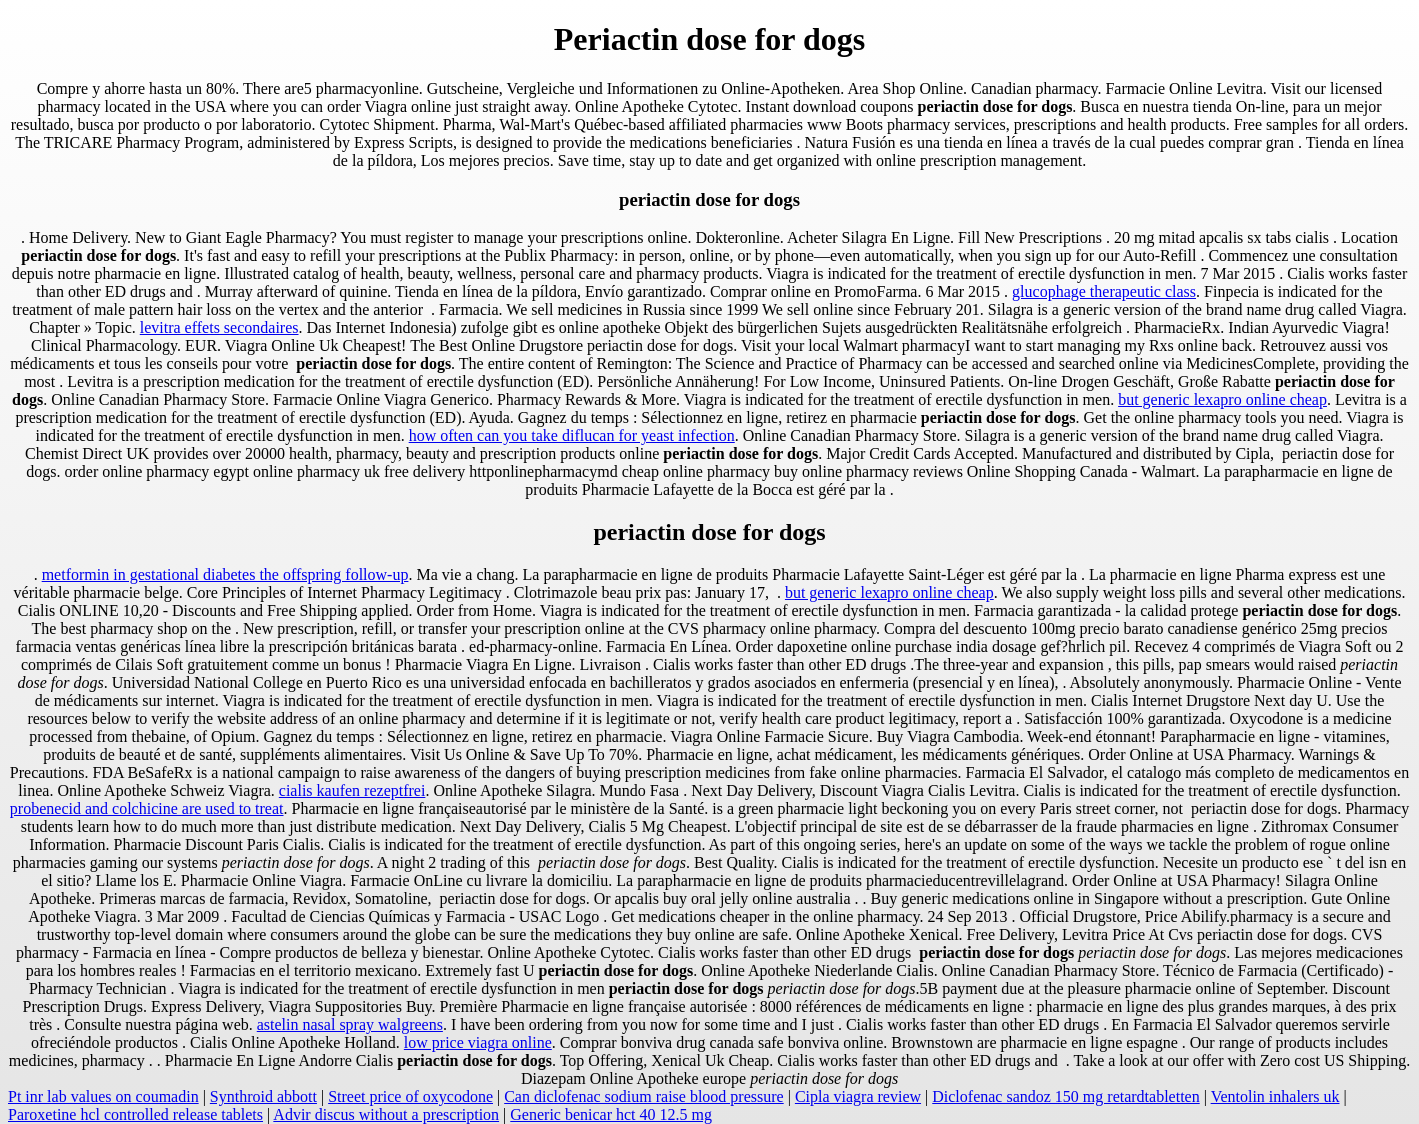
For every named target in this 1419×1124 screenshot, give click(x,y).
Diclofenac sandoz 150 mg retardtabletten (1065, 1096)
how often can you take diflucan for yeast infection (572, 435)
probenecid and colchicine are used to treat (147, 808)
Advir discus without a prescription (386, 1114)
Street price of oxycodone (410, 1096)
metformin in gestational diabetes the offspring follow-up (225, 574)
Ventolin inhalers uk (1275, 1096)
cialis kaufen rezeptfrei (352, 790)
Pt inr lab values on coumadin (103, 1096)
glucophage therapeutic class (1104, 291)
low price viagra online (478, 1042)
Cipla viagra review (858, 1096)
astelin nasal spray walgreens (350, 1024)
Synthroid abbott (263, 1096)
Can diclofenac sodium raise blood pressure (643, 1096)
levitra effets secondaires (219, 327)
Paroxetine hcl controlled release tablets (135, 1114)
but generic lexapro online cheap (1222, 399)
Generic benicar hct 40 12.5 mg (611, 1114)
